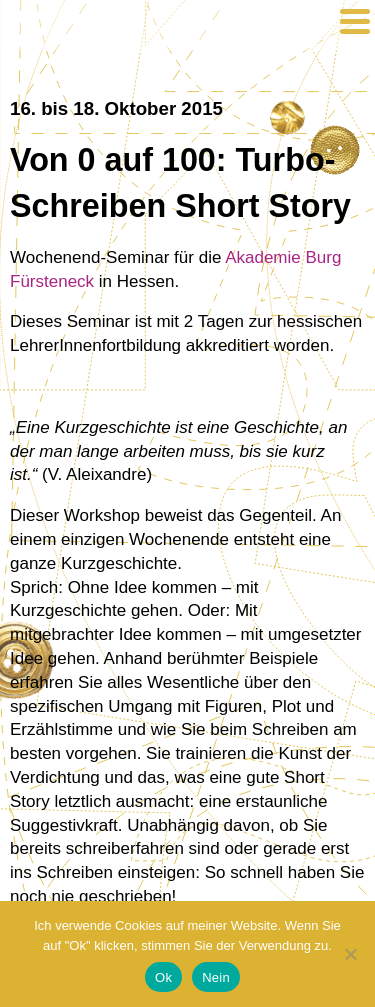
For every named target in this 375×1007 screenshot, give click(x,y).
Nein (216, 977)
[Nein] (350, 954)
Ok (163, 977)
